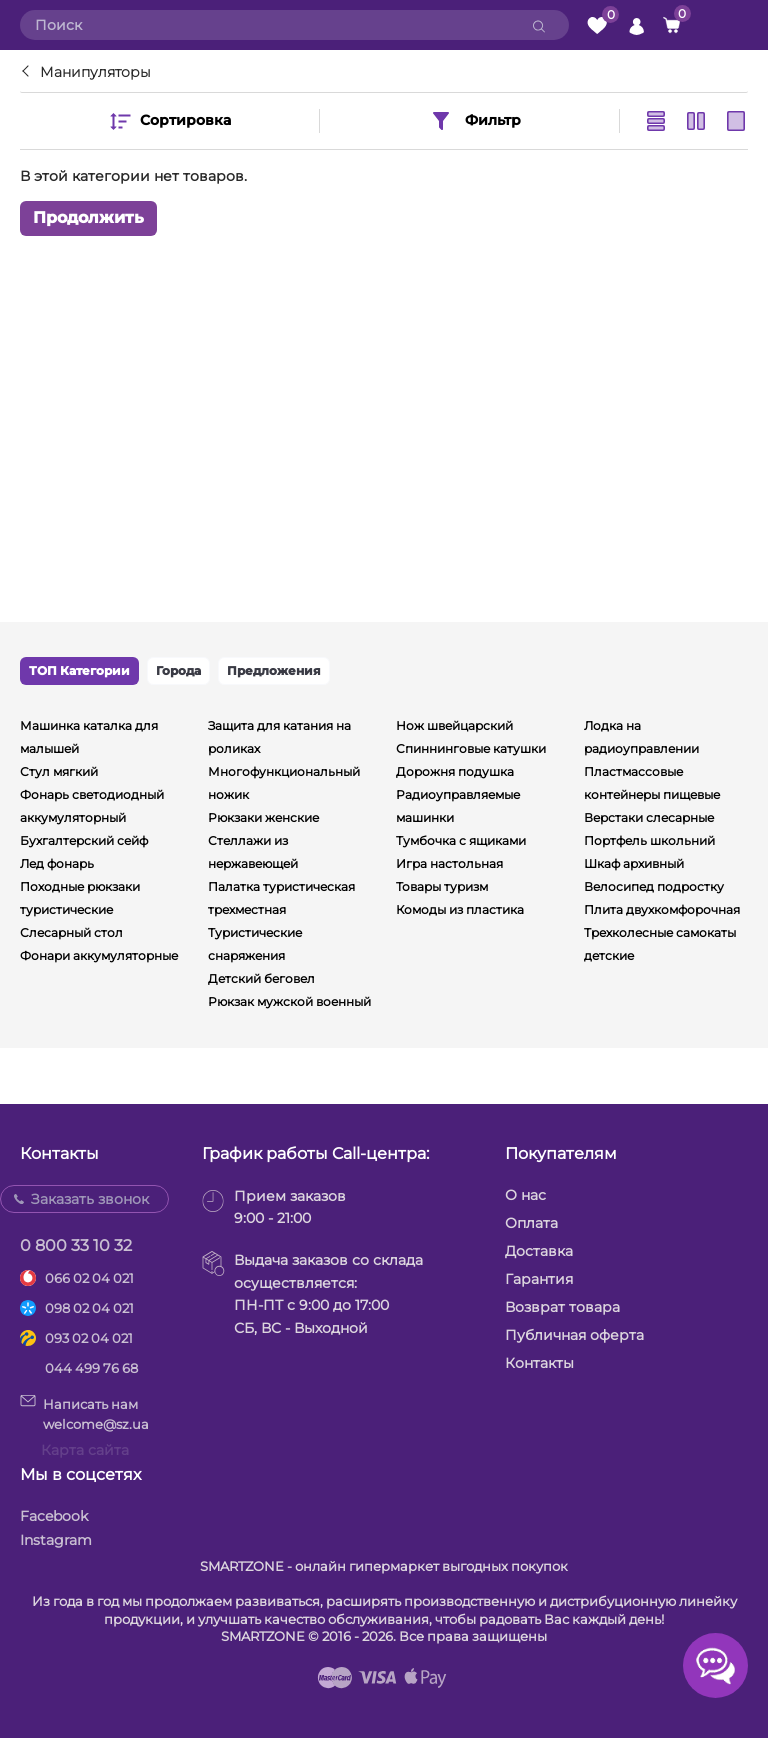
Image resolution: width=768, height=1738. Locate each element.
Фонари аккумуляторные (99, 955)
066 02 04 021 (89, 1278)
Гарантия (539, 1279)
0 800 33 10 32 (76, 1245)
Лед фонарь (57, 863)
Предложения (274, 670)
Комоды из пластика (460, 909)
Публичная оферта (574, 1335)
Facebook (54, 1516)
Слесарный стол (71, 932)
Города (178, 670)
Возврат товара (562, 1307)
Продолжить (88, 217)
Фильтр (475, 121)
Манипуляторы (95, 72)
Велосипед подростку (654, 886)
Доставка (539, 1251)
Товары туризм (442, 886)
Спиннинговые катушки (471, 748)
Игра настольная (449, 863)
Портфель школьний (649, 840)
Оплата (531, 1223)
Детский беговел (261, 978)
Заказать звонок (90, 1199)
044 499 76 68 (91, 1368)
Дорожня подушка (455, 771)
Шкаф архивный (634, 863)
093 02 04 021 (89, 1338)
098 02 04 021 (89, 1308)
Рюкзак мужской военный (289, 1001)
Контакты (539, 1363)
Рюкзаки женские (263, 817)
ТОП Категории (79, 670)
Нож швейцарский (454, 725)
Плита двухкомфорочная (662, 909)
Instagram (56, 1540)
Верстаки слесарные (649, 817)
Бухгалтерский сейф (84, 840)
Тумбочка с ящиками (461, 840)
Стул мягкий (59, 771)
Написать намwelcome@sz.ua (84, 1413)
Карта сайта (85, 1450)
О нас (525, 1195)
